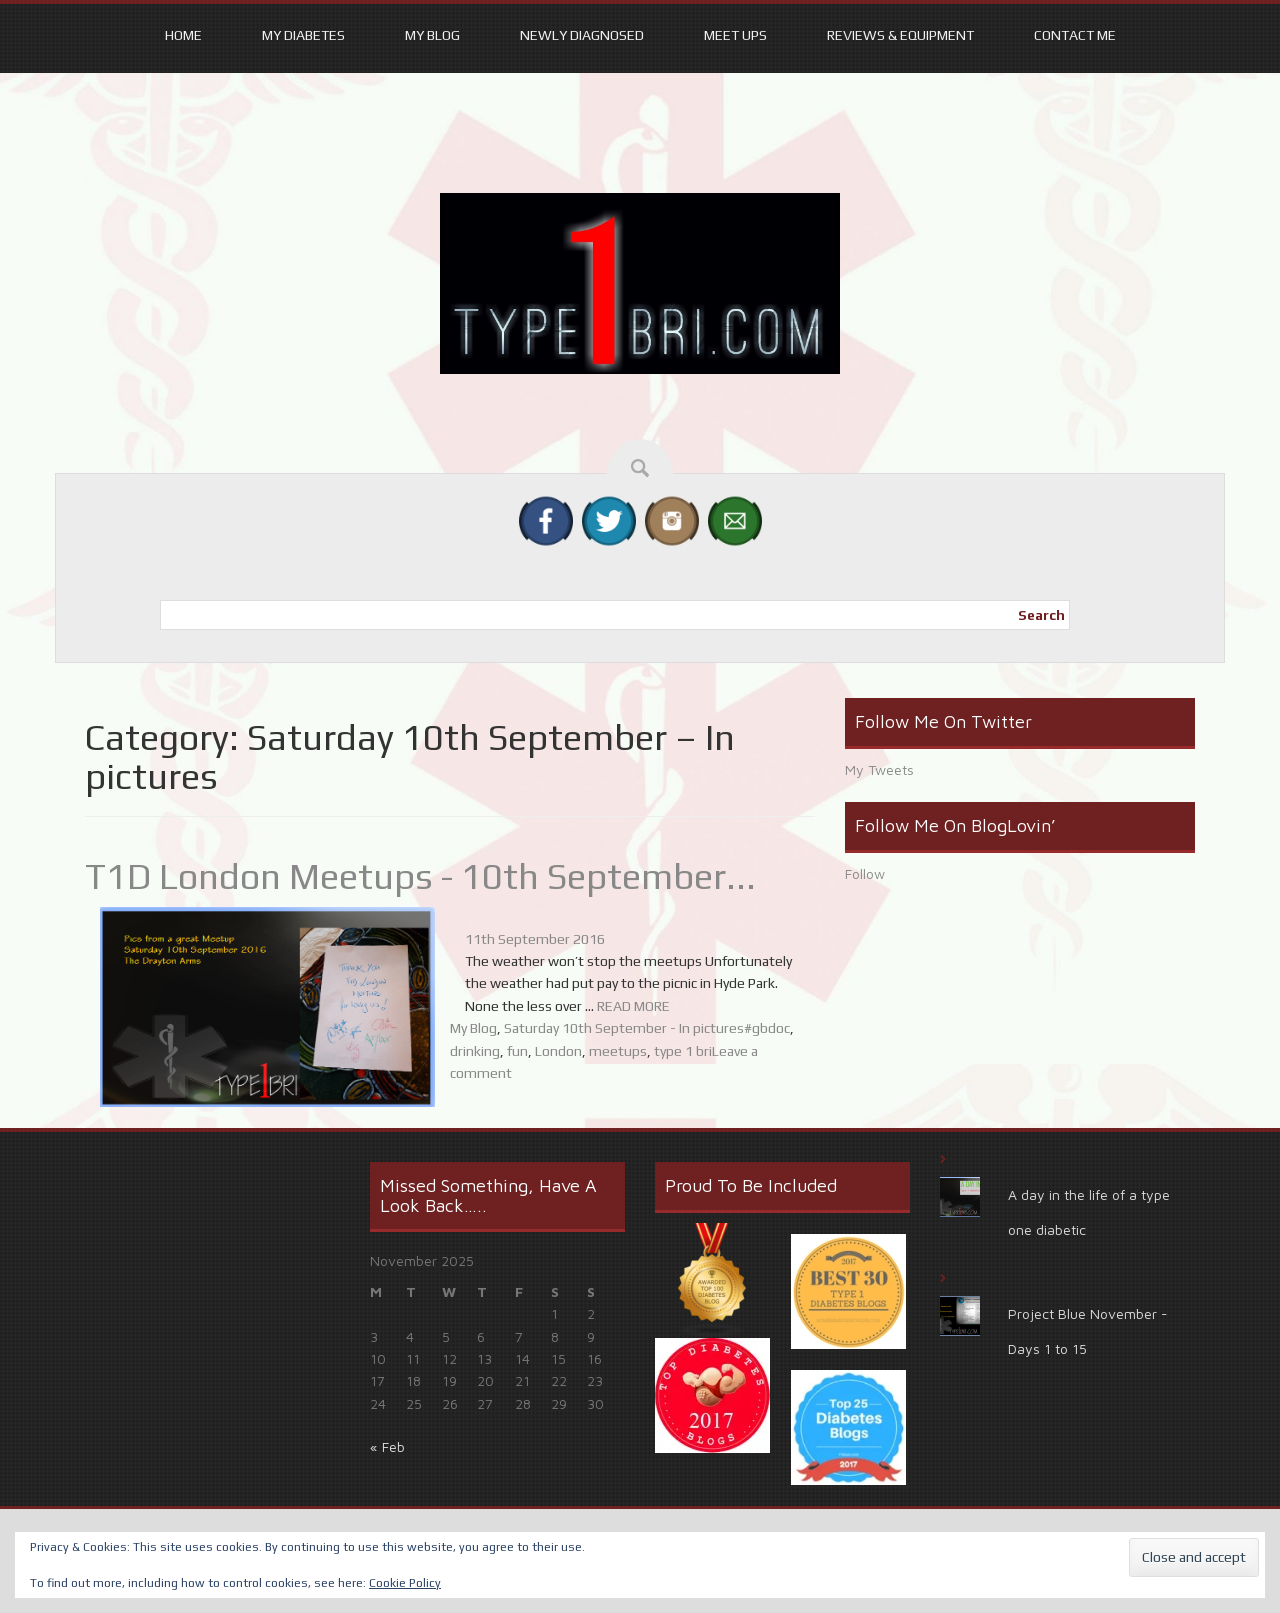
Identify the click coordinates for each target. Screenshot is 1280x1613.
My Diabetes (303, 35)
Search (1041, 615)
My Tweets (879, 769)
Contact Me (1075, 35)
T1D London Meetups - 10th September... (420, 876)
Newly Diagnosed (582, 35)
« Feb (387, 1446)
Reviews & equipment (900, 35)
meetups (618, 1051)
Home (183, 35)
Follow (865, 873)
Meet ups (735, 35)
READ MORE (633, 1006)
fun (517, 1051)
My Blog (432, 35)
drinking (475, 1051)
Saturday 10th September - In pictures (624, 1028)
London (558, 1051)
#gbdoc (767, 1028)
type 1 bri (683, 1051)
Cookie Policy (405, 1583)
